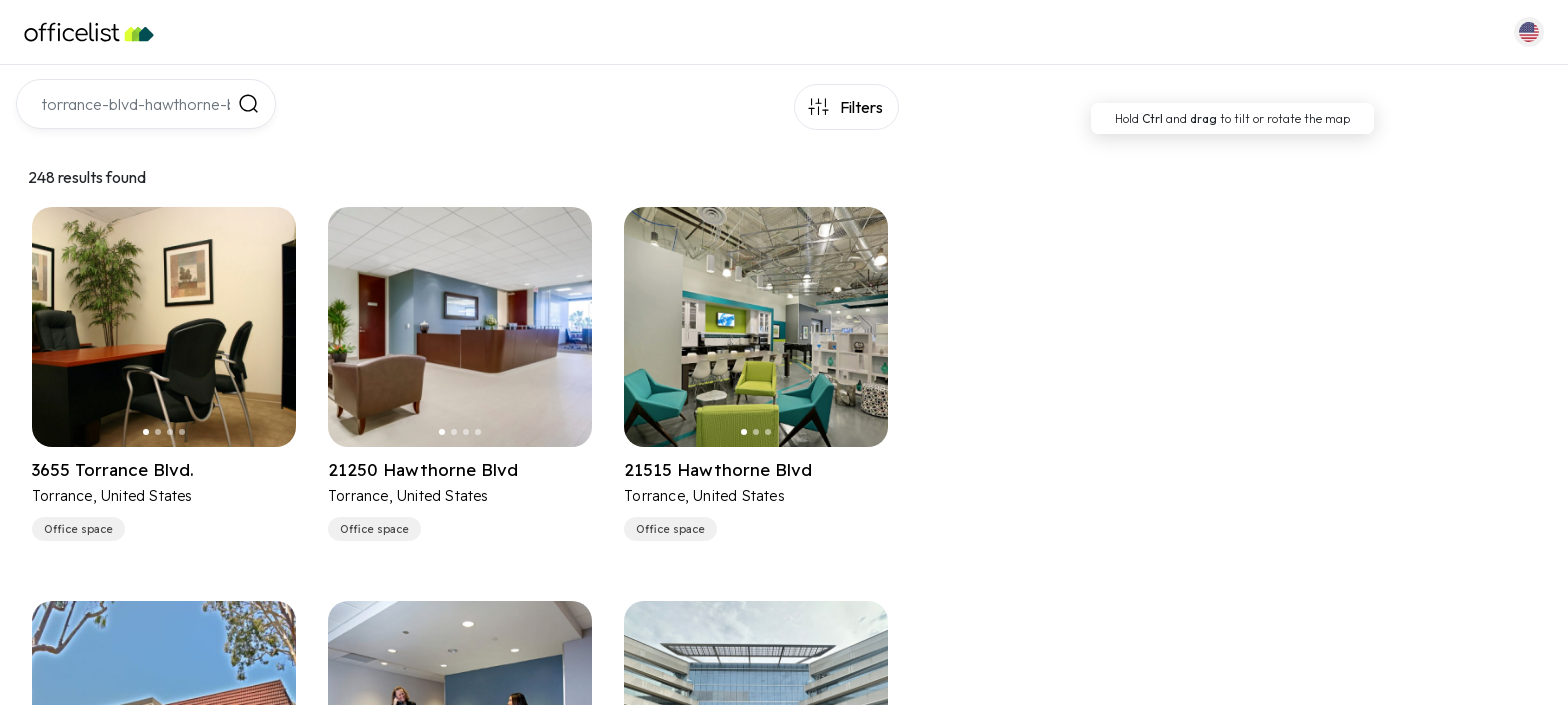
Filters (861, 107)
